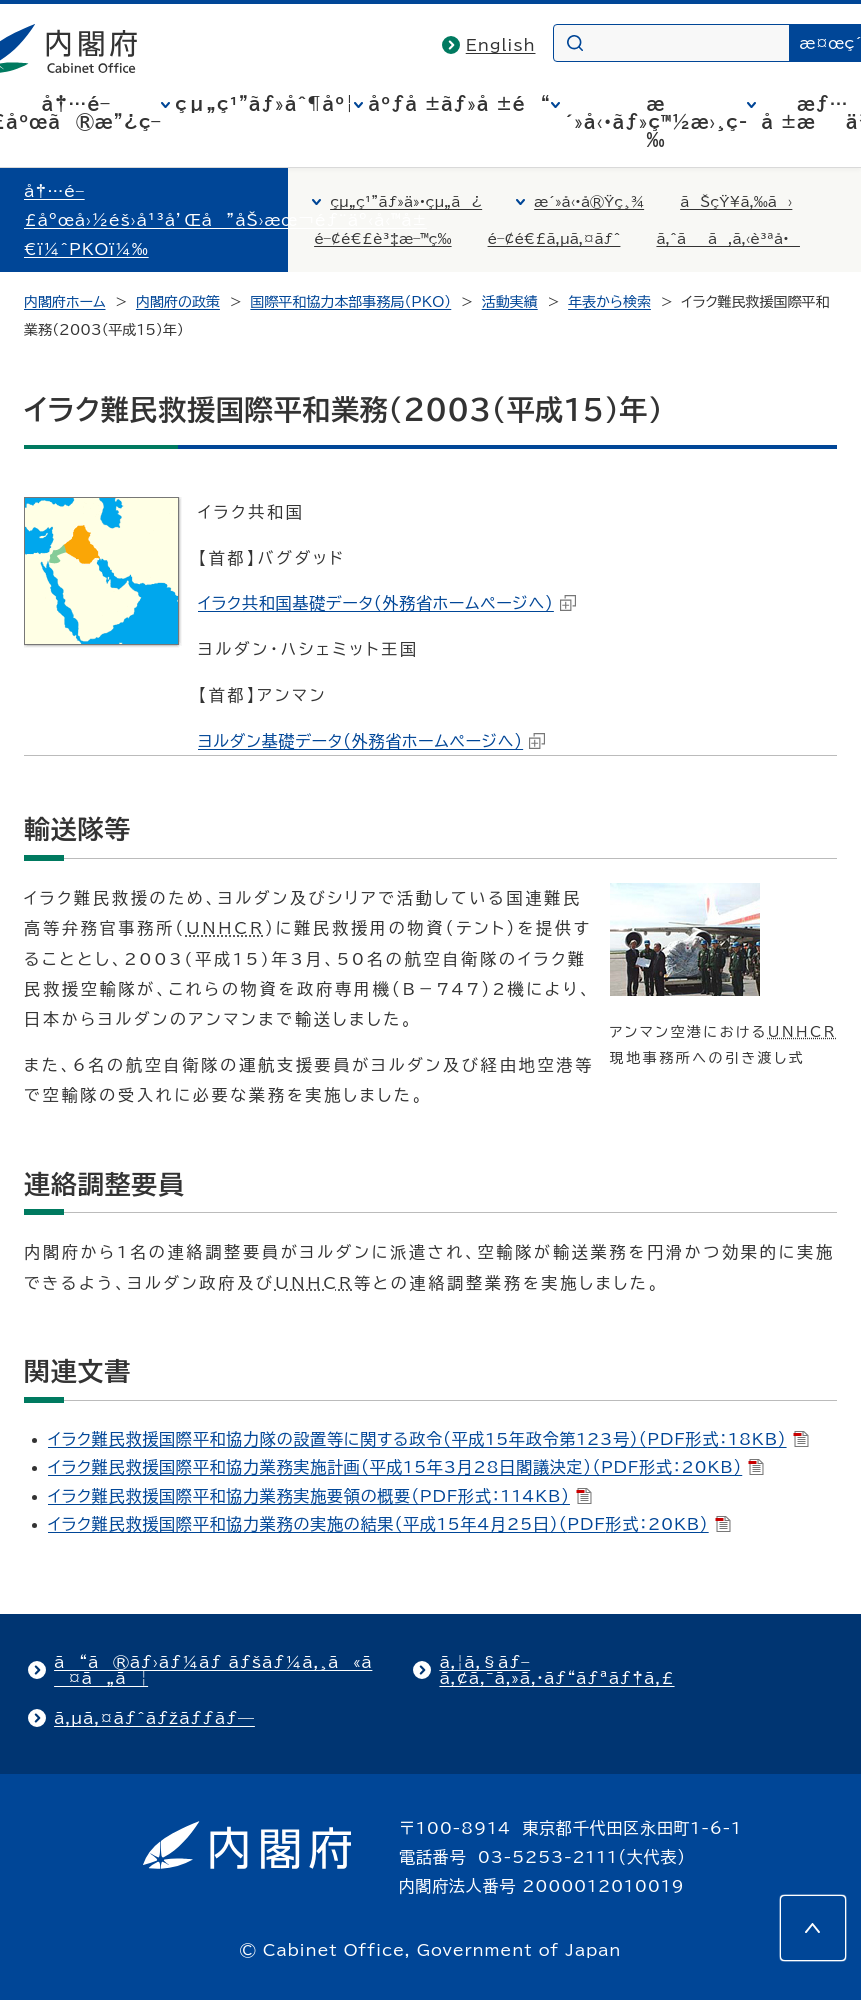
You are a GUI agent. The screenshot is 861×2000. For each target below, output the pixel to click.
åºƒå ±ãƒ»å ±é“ (459, 104)
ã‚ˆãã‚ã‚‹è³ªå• (728, 239)
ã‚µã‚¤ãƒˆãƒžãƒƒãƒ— (154, 1718)
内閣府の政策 (178, 302)
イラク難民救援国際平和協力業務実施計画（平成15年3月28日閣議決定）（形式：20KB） (406, 1467)
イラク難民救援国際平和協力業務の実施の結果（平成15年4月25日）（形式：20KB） (389, 1524)
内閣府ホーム (64, 302)
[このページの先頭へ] (813, 1928)
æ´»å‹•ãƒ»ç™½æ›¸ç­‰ (656, 122)
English (501, 45)
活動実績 (510, 302)
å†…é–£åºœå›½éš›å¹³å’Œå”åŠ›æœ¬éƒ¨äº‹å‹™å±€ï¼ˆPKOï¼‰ (225, 220)
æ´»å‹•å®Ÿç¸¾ (589, 202)
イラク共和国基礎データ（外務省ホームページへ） (387, 603)
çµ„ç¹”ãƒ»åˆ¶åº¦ (264, 104)
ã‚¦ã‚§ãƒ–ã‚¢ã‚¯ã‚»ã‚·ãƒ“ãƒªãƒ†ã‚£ (556, 1670)
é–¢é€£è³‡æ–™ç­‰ (382, 239)
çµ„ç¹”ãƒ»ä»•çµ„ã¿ (406, 202)
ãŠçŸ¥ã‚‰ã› (736, 202)
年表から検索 (609, 302)
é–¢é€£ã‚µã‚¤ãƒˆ (554, 239)
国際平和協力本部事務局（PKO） (350, 302)
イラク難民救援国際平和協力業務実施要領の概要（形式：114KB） (320, 1496)
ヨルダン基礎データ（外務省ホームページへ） (371, 741)
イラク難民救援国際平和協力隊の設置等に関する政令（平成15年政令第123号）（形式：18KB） (428, 1439)
